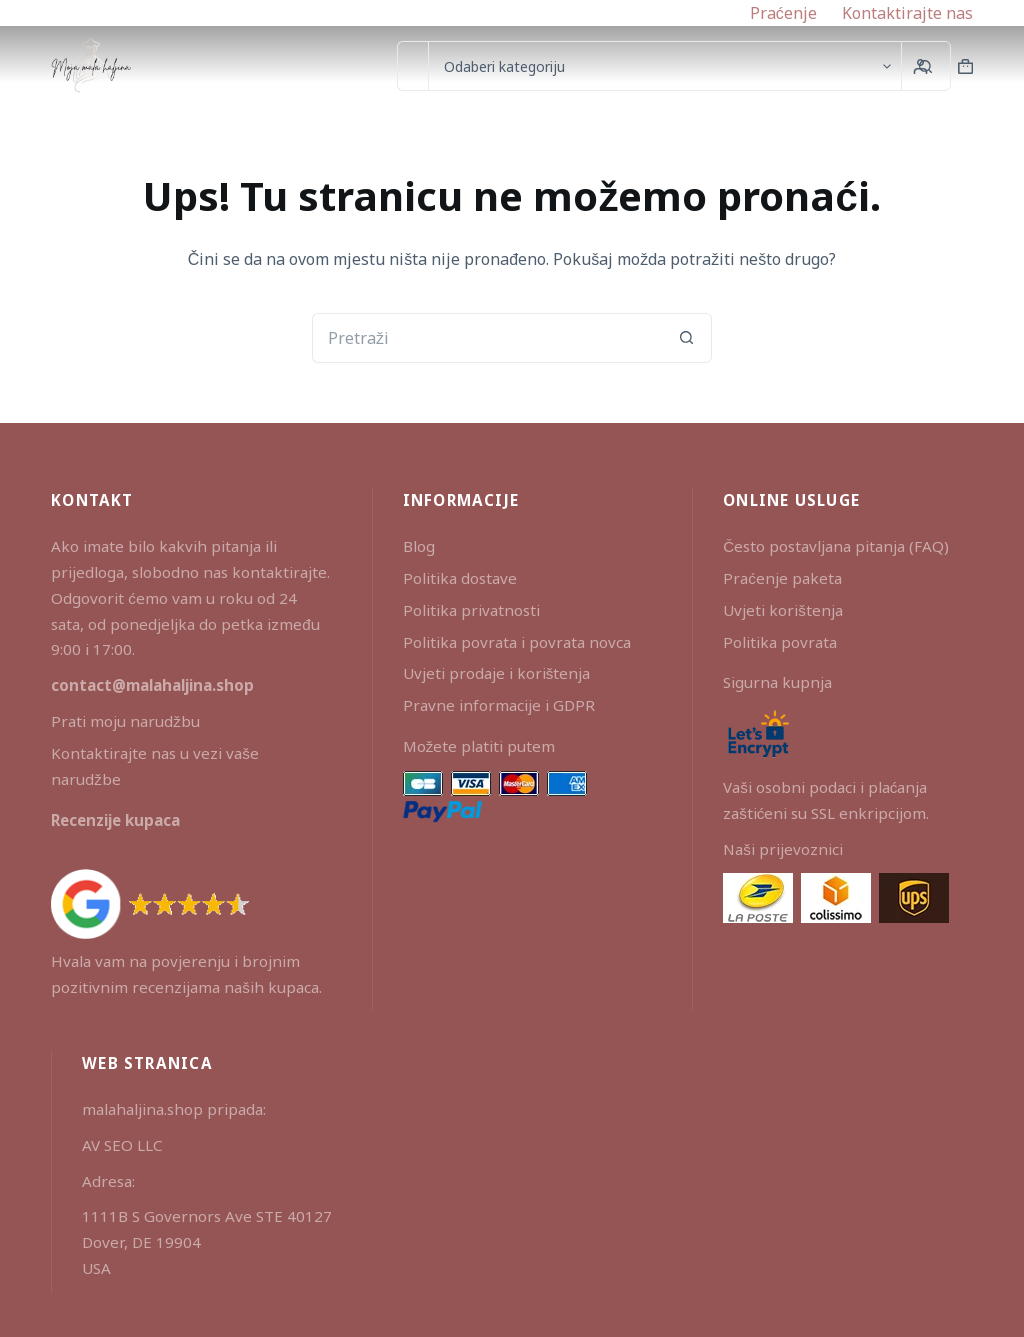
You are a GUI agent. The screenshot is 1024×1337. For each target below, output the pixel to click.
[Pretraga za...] (412, 66)
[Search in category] (664, 66)
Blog (419, 546)
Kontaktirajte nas (907, 13)
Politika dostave (460, 578)
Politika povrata (780, 642)
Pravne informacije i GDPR (499, 705)
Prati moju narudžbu (125, 721)
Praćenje (783, 13)
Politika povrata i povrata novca (517, 642)
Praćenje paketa (782, 578)
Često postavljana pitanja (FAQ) (836, 546)
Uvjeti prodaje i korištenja (497, 673)
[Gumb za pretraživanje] (687, 338)
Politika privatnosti (471, 610)
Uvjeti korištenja (783, 610)
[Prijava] (920, 66)
